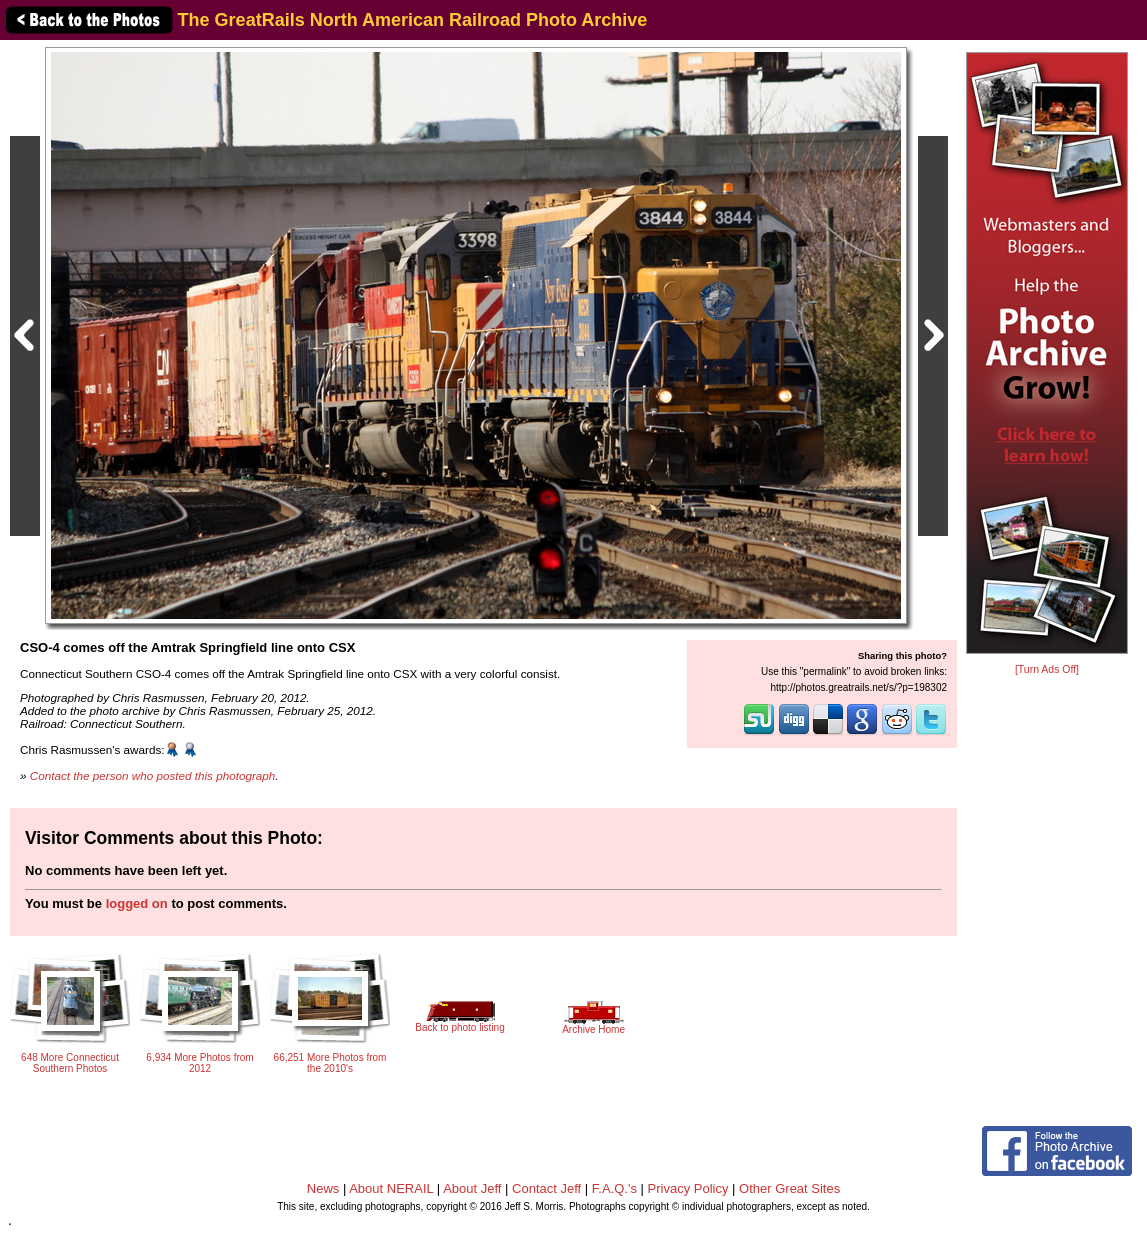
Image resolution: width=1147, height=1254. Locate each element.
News (323, 1188)
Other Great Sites (789, 1188)
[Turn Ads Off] (1047, 669)
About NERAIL (391, 1188)
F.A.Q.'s (614, 1188)
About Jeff (472, 1188)
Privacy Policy (688, 1188)
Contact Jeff (546, 1188)
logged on (137, 903)
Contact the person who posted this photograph (153, 775)
